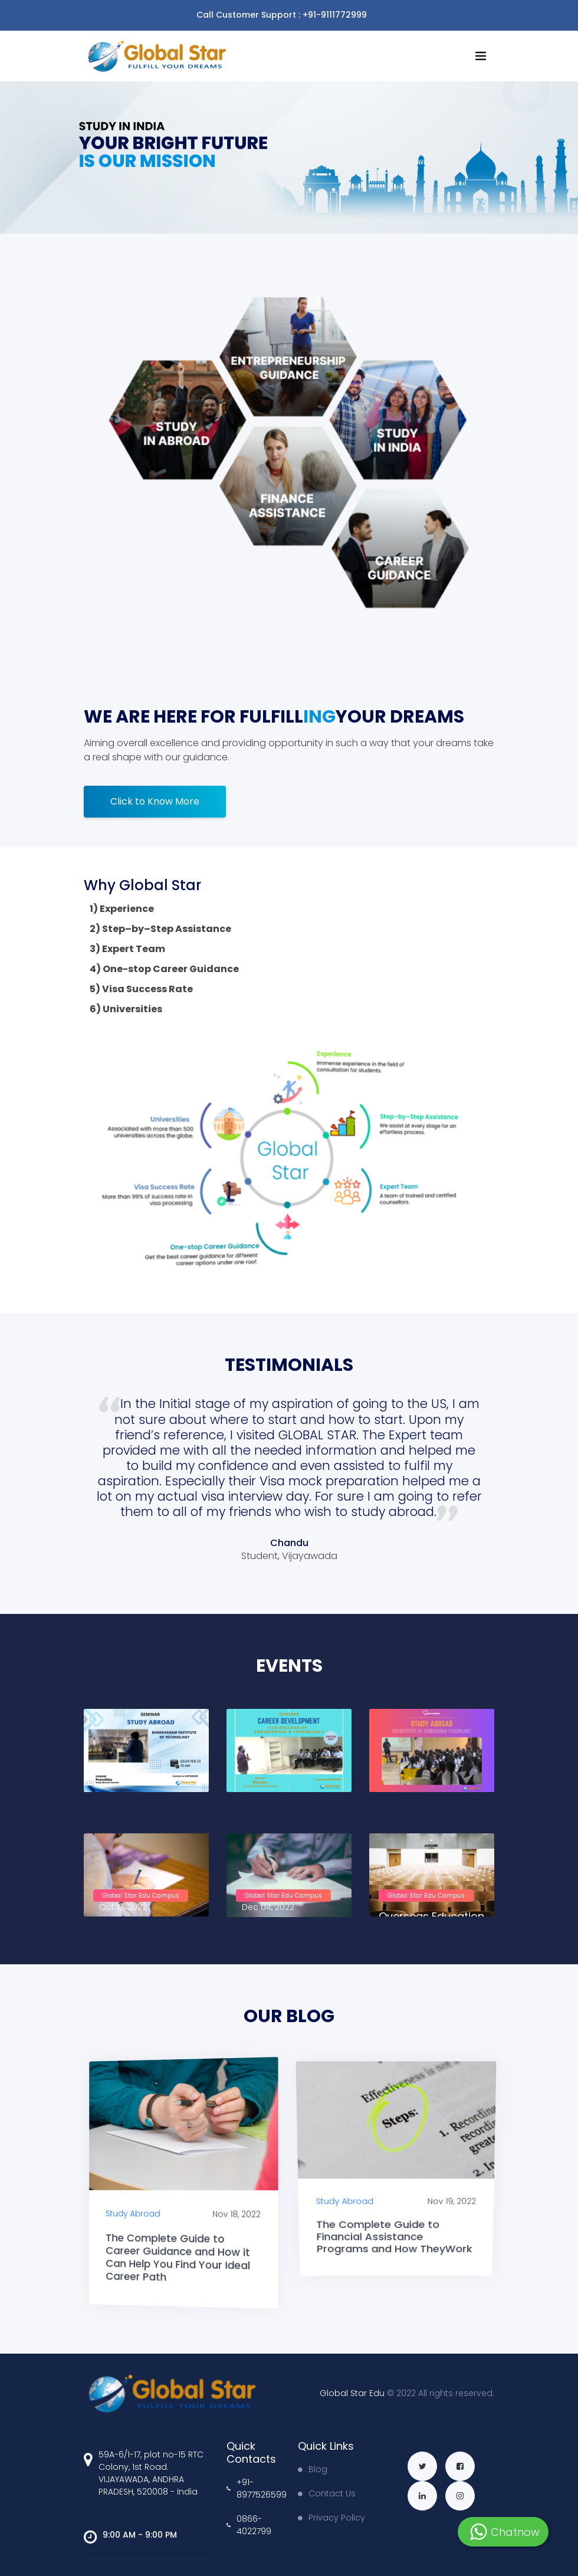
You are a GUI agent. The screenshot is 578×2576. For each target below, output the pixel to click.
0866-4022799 (248, 2525)
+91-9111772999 (335, 15)
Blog (312, 2469)
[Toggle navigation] (486, 15)
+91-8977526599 (253, 2488)
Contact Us (327, 2493)
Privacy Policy (331, 2518)
